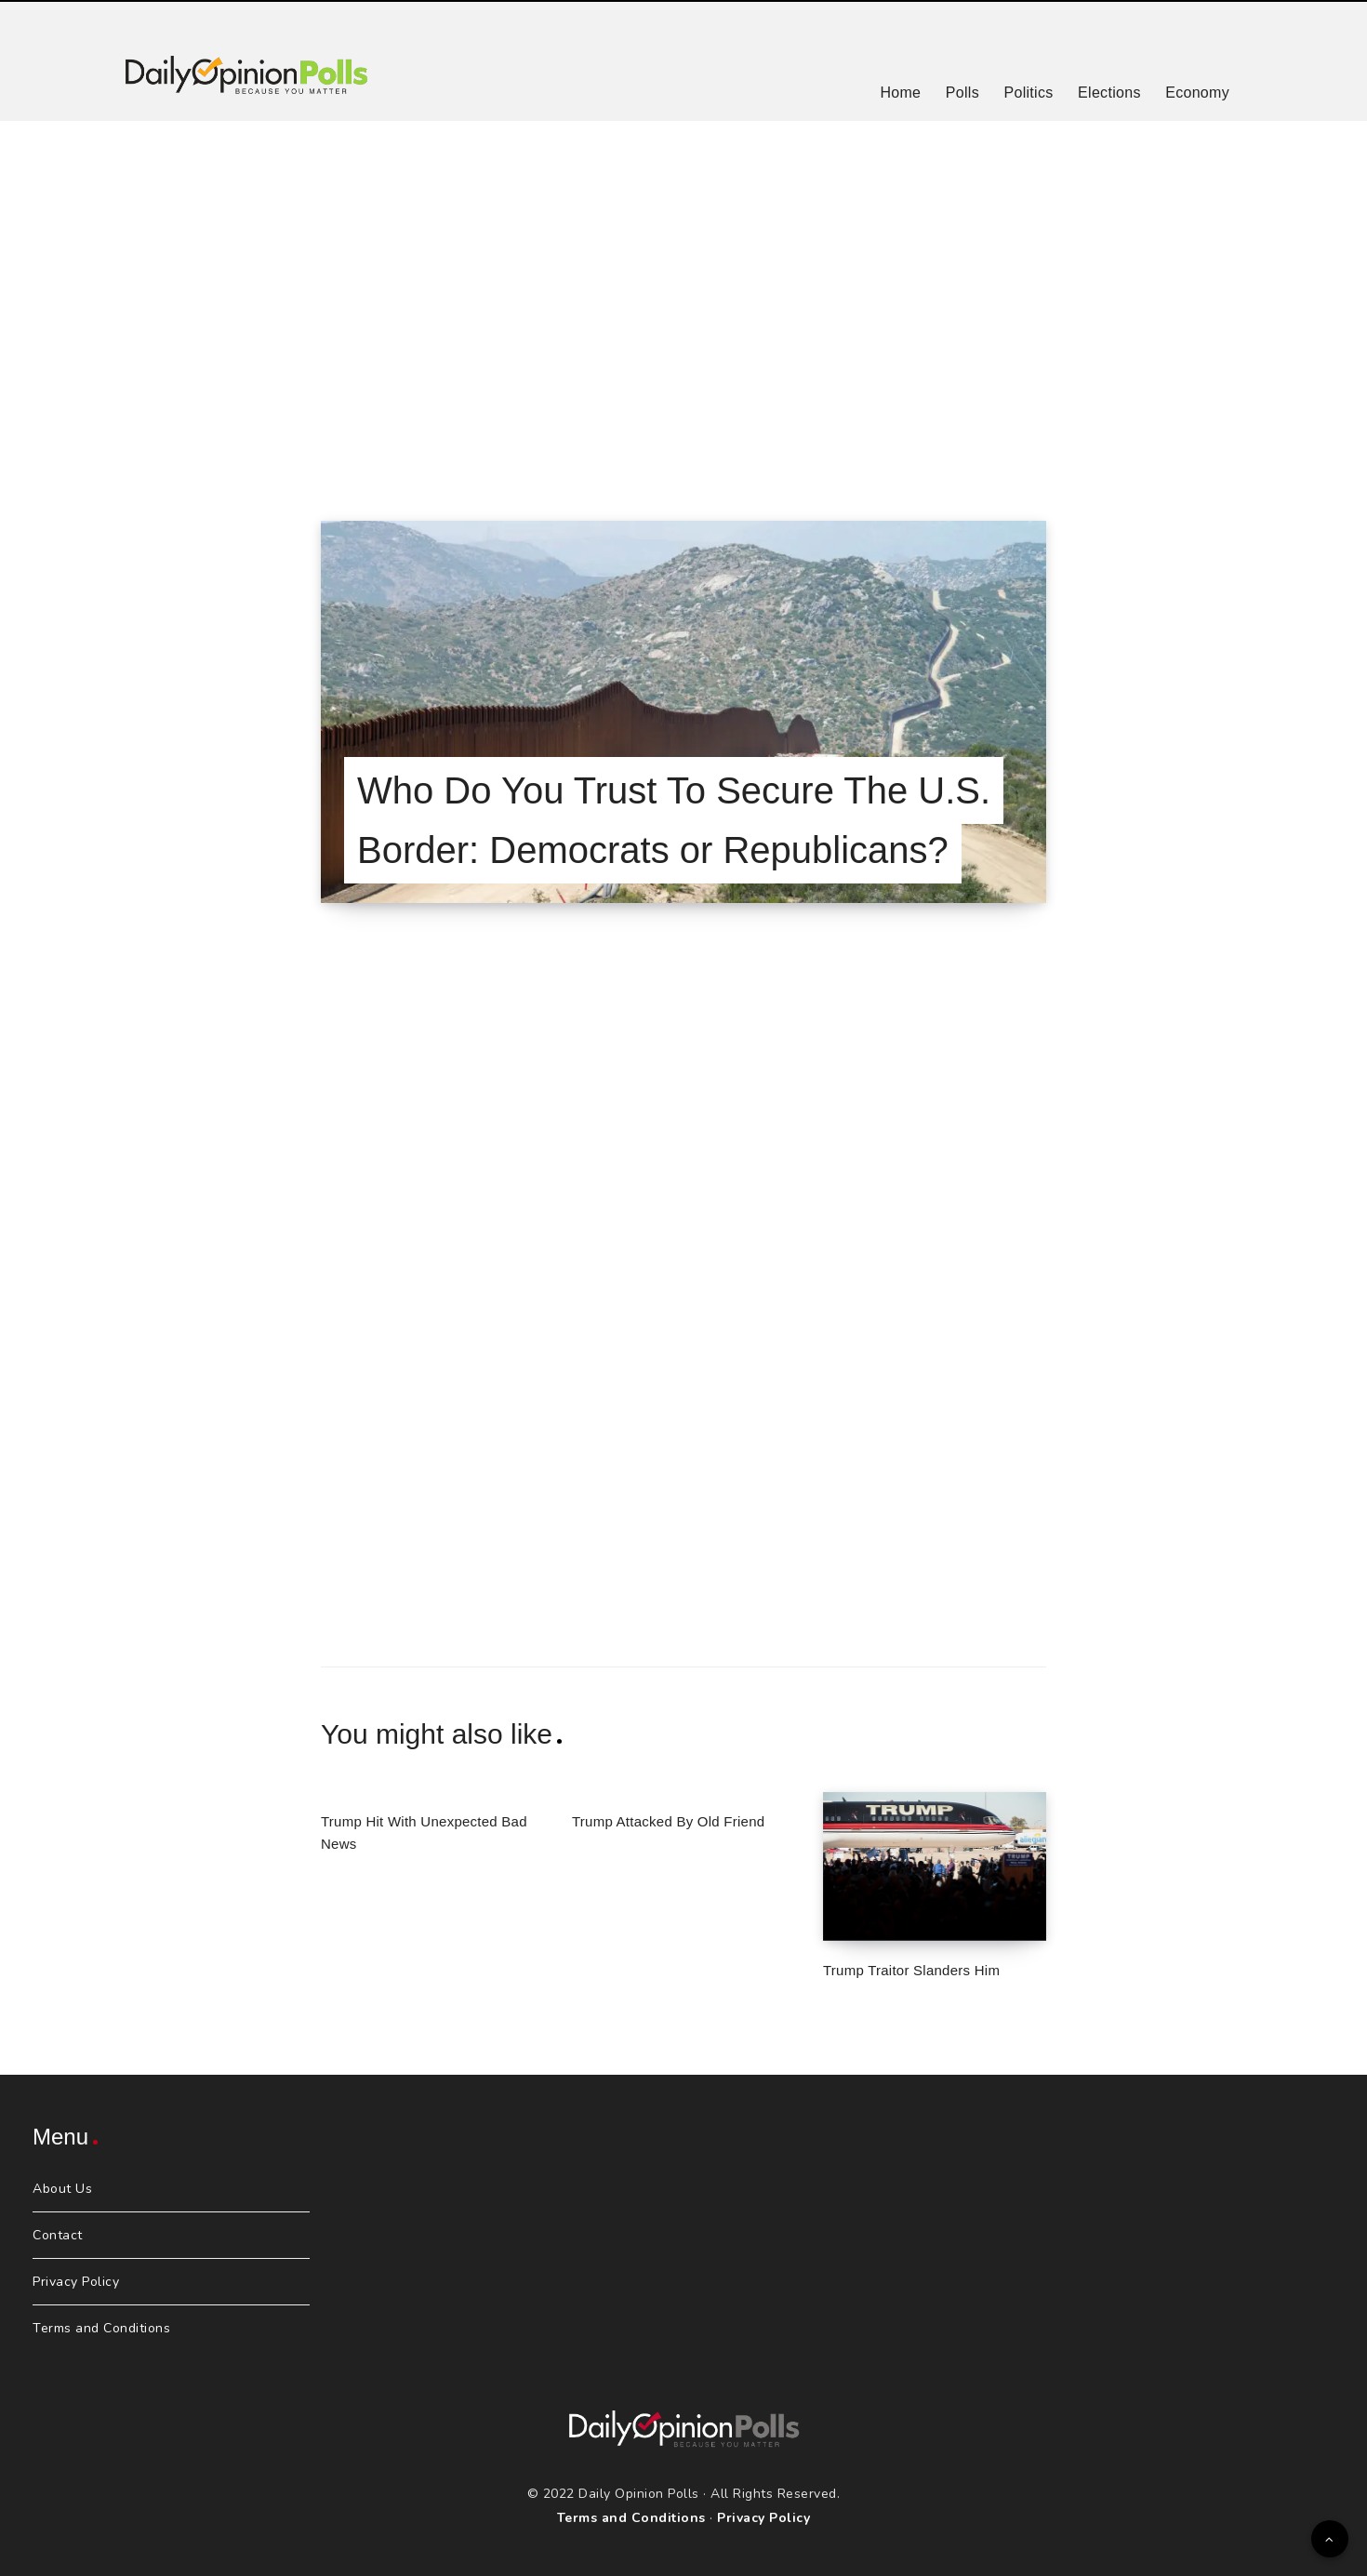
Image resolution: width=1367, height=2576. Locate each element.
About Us (62, 2189)
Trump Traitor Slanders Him (911, 1970)
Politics (1028, 92)
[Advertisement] (683, 297)
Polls (962, 92)
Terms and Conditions (101, 2328)
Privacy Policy (76, 2282)
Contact (58, 2235)
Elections (1109, 92)
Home (900, 92)
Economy (1197, 92)
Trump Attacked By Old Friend (668, 1821)
